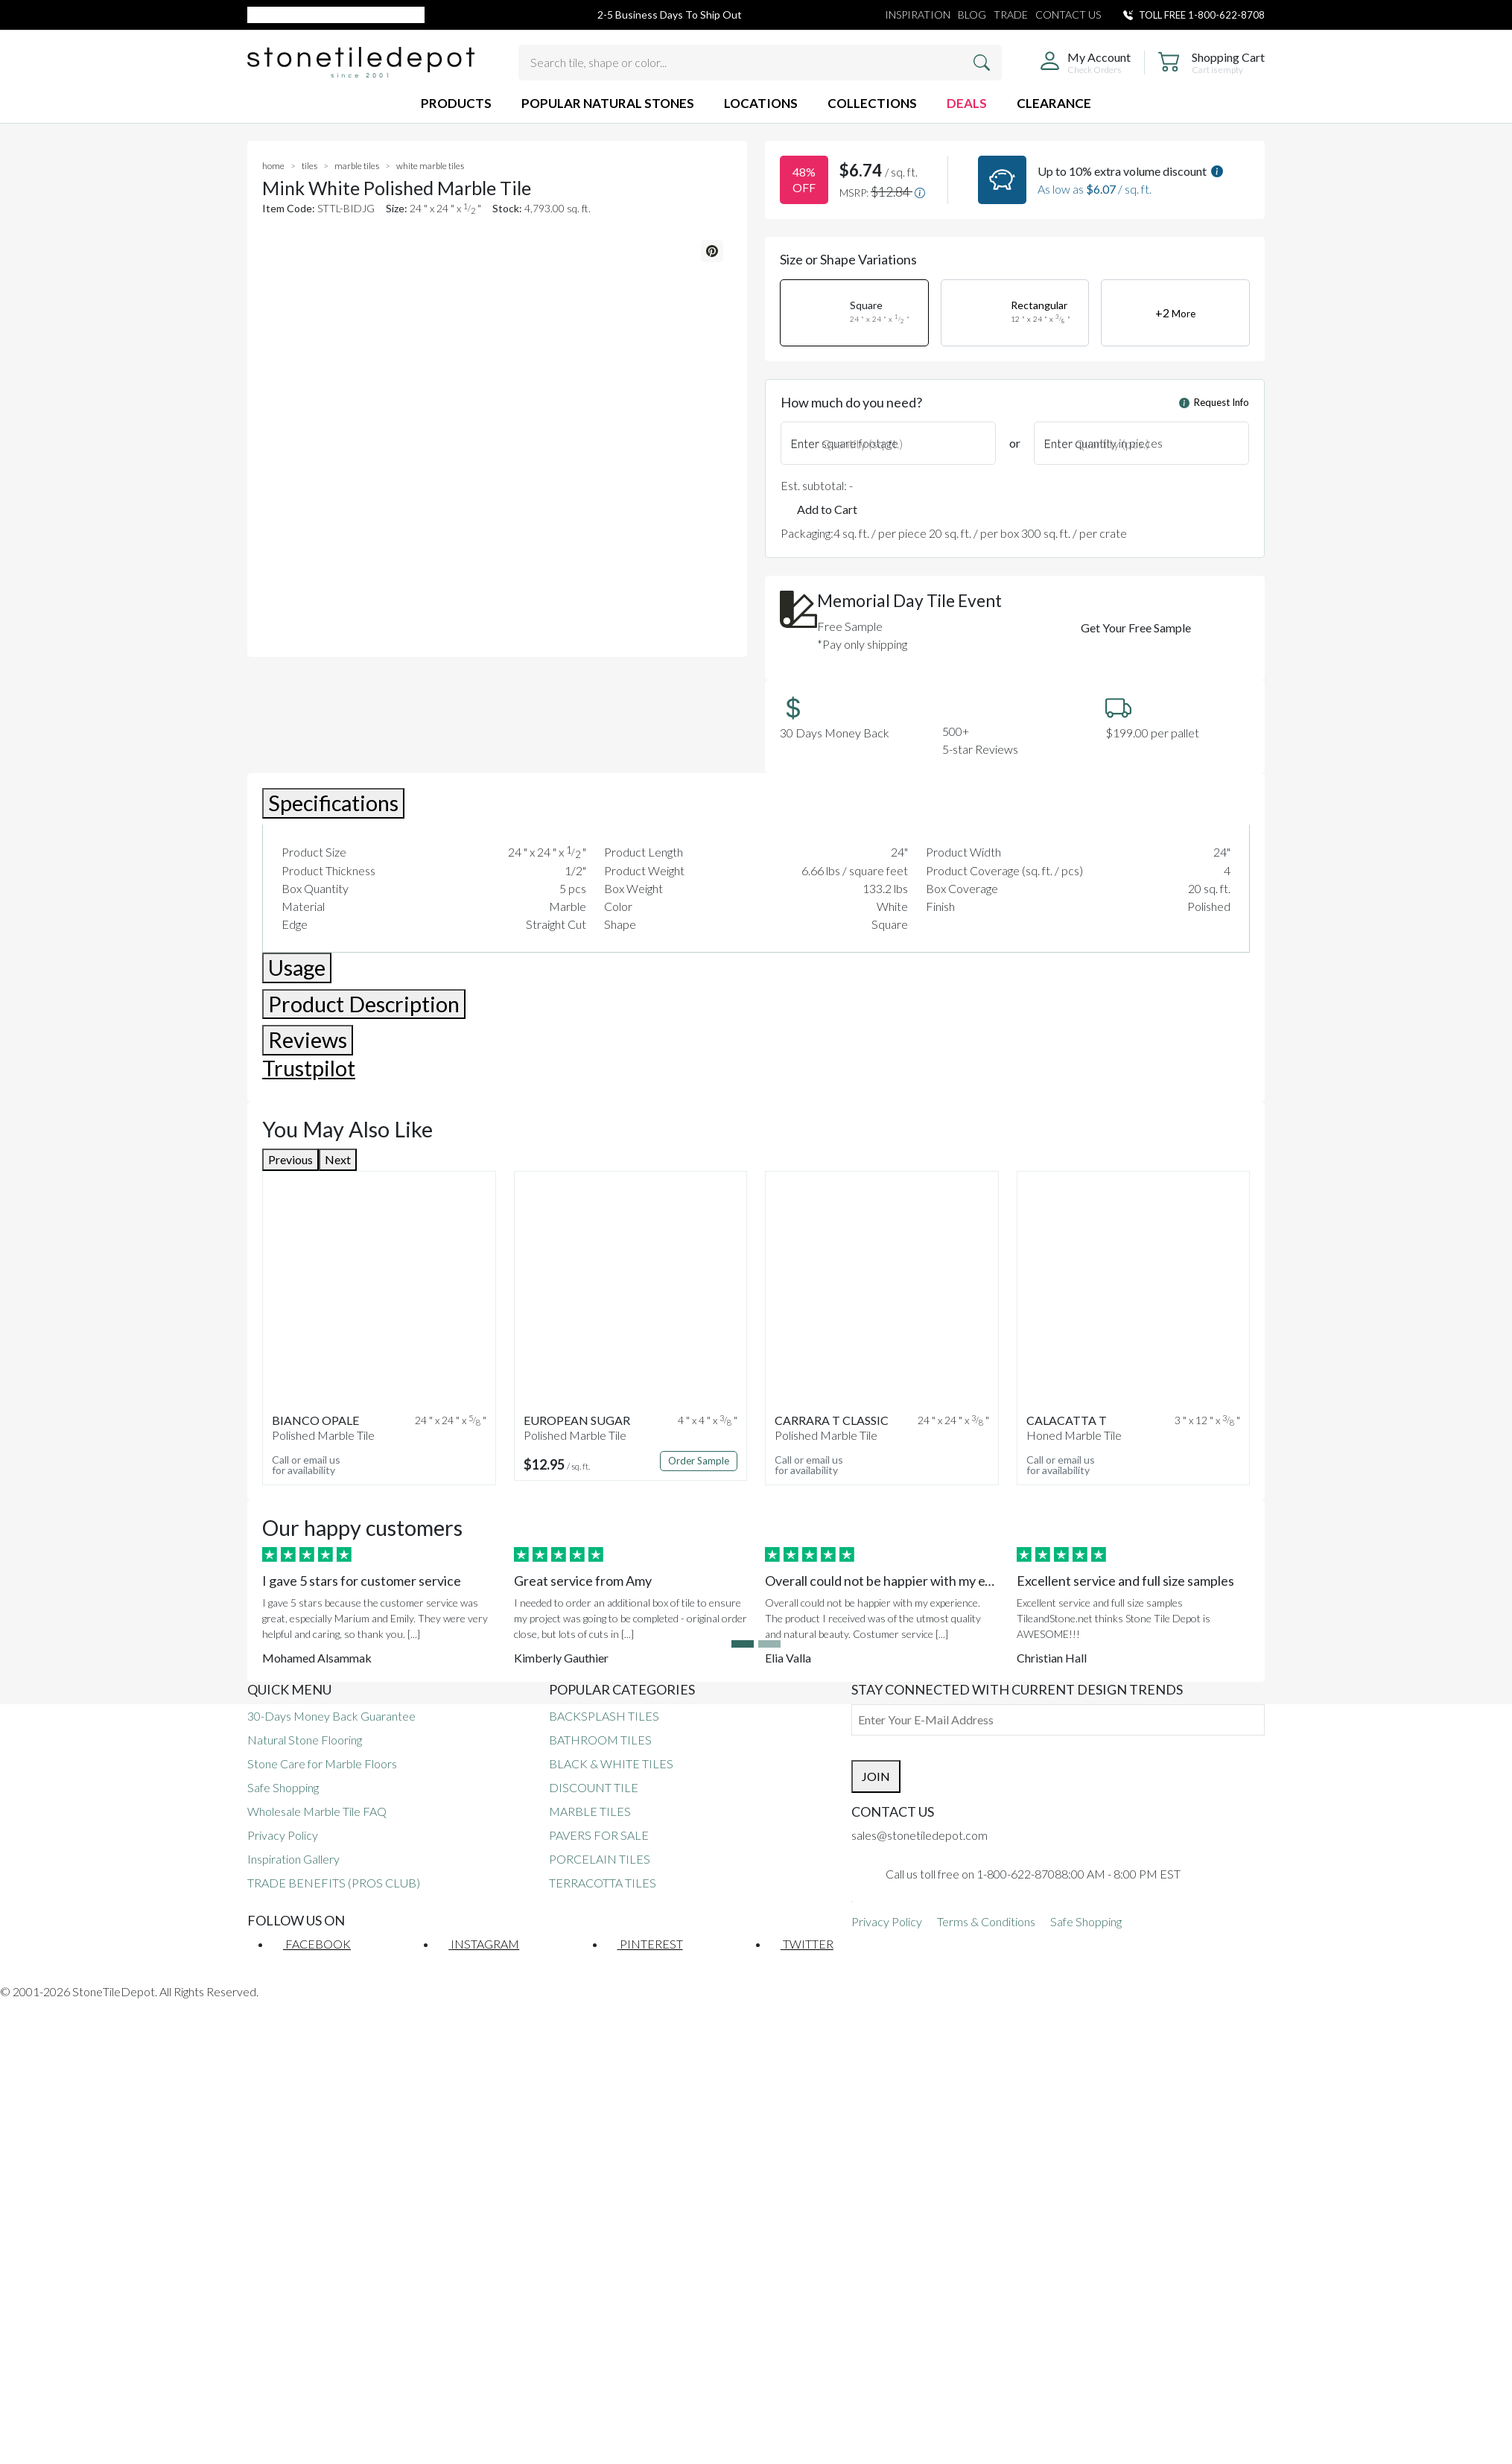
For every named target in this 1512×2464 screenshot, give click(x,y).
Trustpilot (308, 1068)
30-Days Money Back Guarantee (331, 1716)
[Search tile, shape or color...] (760, 62)
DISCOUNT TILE (593, 1787)
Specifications (333, 803)
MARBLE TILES (590, 1811)
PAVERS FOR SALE (599, 1835)
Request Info (1214, 402)
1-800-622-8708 (1226, 15)
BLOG (972, 14)
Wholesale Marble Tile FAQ (317, 1811)
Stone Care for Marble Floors (322, 1763)
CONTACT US (1068, 14)
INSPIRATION (917, 14)
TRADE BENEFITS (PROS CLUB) (333, 1883)
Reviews (307, 1039)
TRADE (1011, 14)
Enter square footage (844, 443)
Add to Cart (827, 509)
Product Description (364, 1004)
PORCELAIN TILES (599, 1859)
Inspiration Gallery (293, 1859)
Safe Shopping (283, 1787)
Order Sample (698, 1461)
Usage (296, 967)
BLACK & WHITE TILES (611, 1763)
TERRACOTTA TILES (602, 1883)
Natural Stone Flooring (304, 1740)
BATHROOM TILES (600, 1740)
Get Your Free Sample (1136, 627)
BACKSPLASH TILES (604, 1716)
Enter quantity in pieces (1103, 443)
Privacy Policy (282, 1835)
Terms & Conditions (986, 1921)
